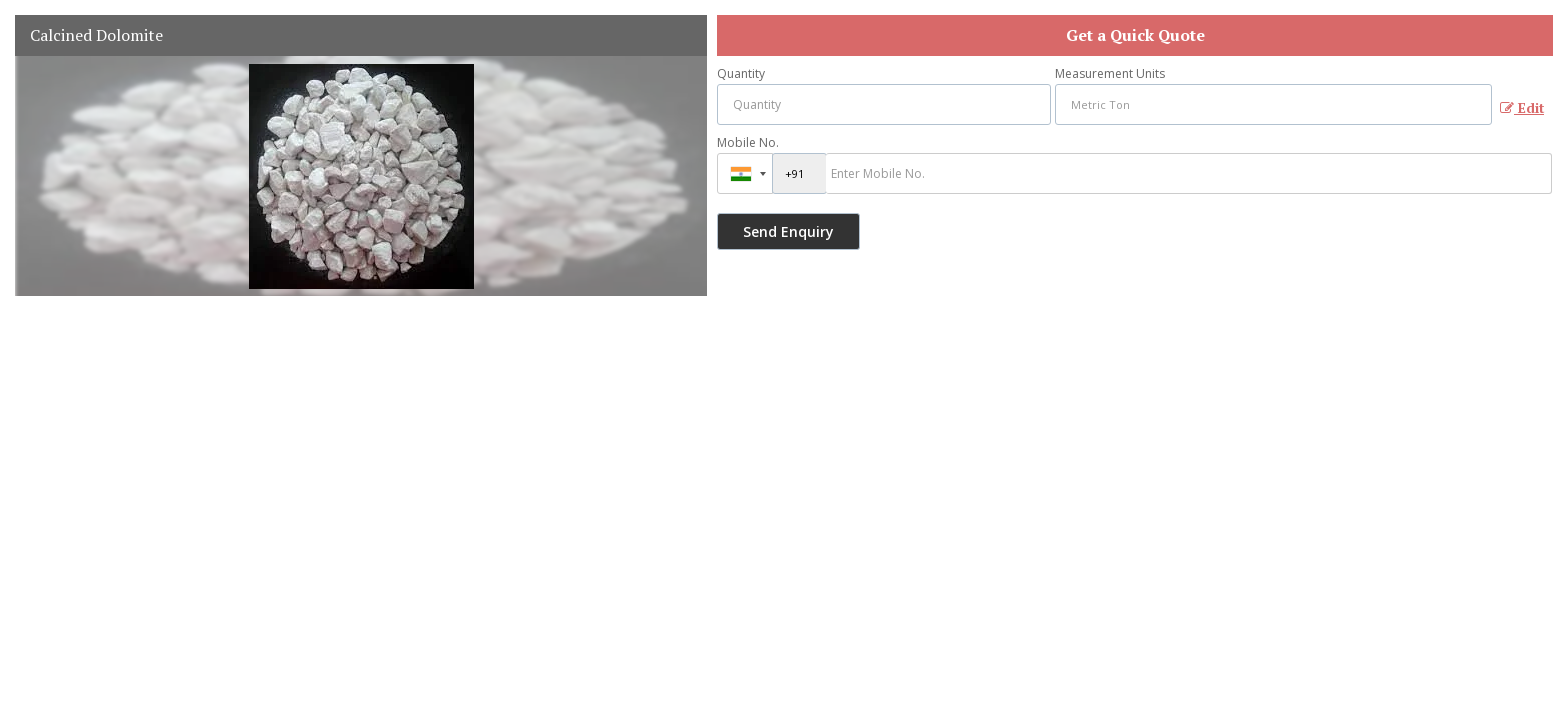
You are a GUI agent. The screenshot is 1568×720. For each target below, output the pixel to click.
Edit (1522, 108)
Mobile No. (748, 142)
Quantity (741, 73)
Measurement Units (1110, 73)
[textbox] (1273, 104)
